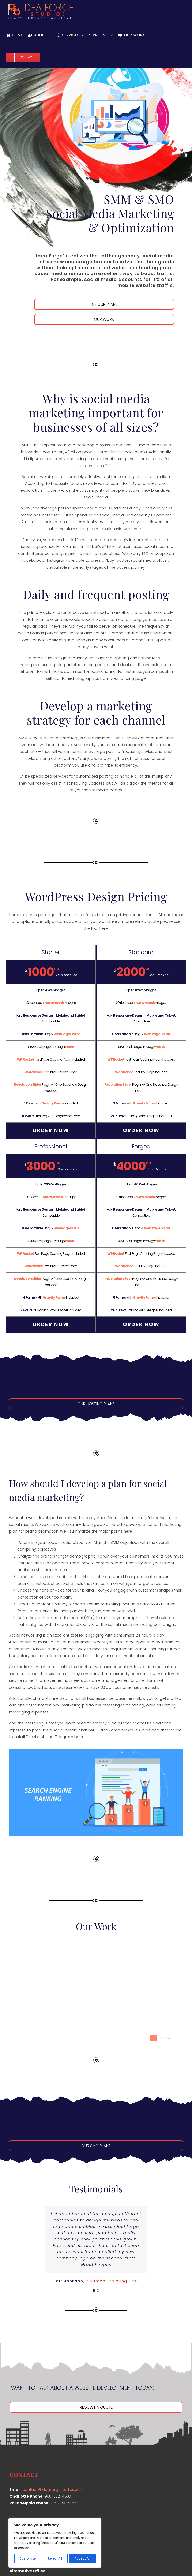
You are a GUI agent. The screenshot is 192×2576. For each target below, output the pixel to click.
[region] (54, 2543)
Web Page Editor (66, 1034)
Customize (27, 2558)
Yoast (69, 1046)
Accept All (82, 2558)
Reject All (55, 2558)
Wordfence (34, 1072)
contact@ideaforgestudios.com (53, 2489)
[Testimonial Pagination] (94, 2290)
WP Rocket (25, 1059)
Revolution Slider (27, 1084)
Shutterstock (53, 1002)
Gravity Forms (52, 1103)
